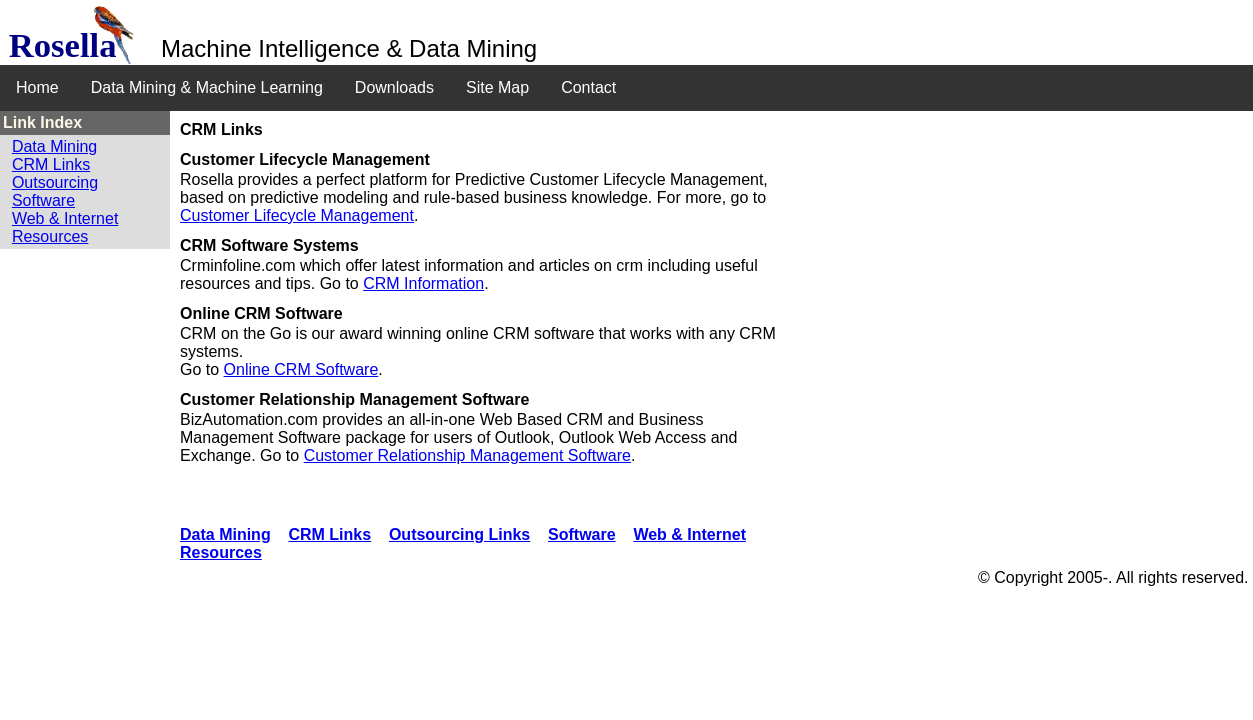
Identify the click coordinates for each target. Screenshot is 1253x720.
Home (37, 87)
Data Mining (54, 146)
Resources (50, 236)
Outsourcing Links (459, 534)
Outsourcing (55, 182)
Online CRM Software (301, 369)
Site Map (497, 87)
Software (43, 200)
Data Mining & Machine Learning (207, 87)
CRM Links (51, 164)
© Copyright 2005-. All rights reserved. (1113, 577)
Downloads (394, 87)
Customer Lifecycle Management (297, 215)
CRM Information (423, 283)
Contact (588, 87)
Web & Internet (65, 218)
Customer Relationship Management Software (467, 455)
